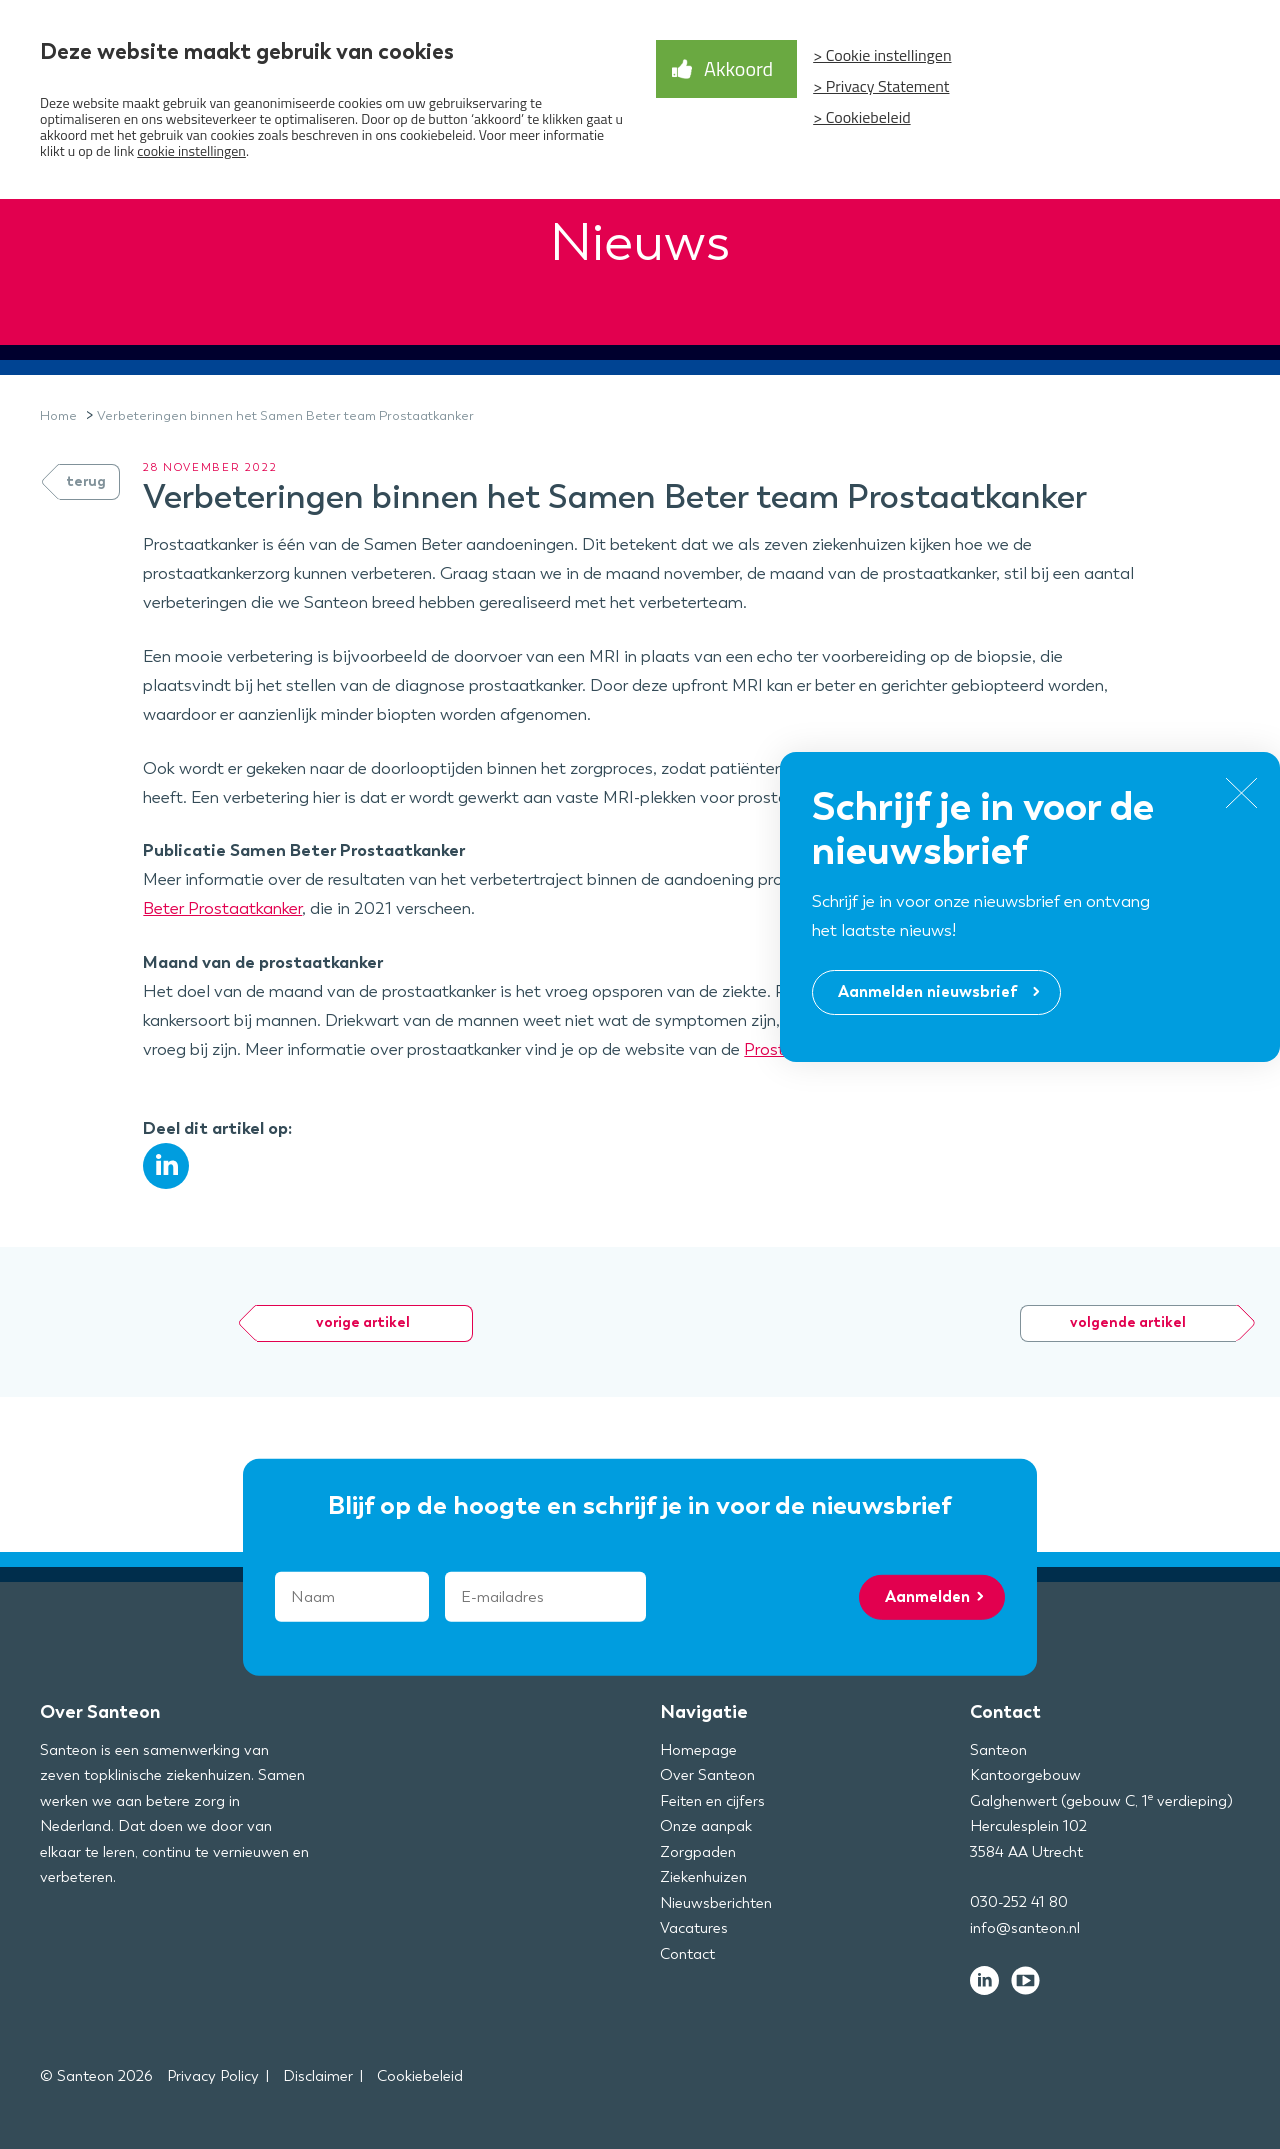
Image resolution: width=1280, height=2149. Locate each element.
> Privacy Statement (881, 86)
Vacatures (694, 1928)
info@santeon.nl (1025, 1928)
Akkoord (738, 68)
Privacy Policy (213, 2076)
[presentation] (779, 1596)
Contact (687, 1954)
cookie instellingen (191, 150)
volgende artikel (1128, 1322)
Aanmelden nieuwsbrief (928, 991)
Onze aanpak (706, 1826)
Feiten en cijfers (712, 1801)
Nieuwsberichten (716, 1903)
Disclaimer (318, 2076)
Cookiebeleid (420, 2076)
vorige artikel (363, 1322)
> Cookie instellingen (882, 55)
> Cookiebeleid (861, 117)
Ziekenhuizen (703, 1877)
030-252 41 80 (1019, 1902)
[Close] (1241, 797)
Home (58, 415)
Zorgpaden (698, 1852)
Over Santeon (707, 1775)
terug (86, 481)
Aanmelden (927, 1596)
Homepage (698, 1750)
